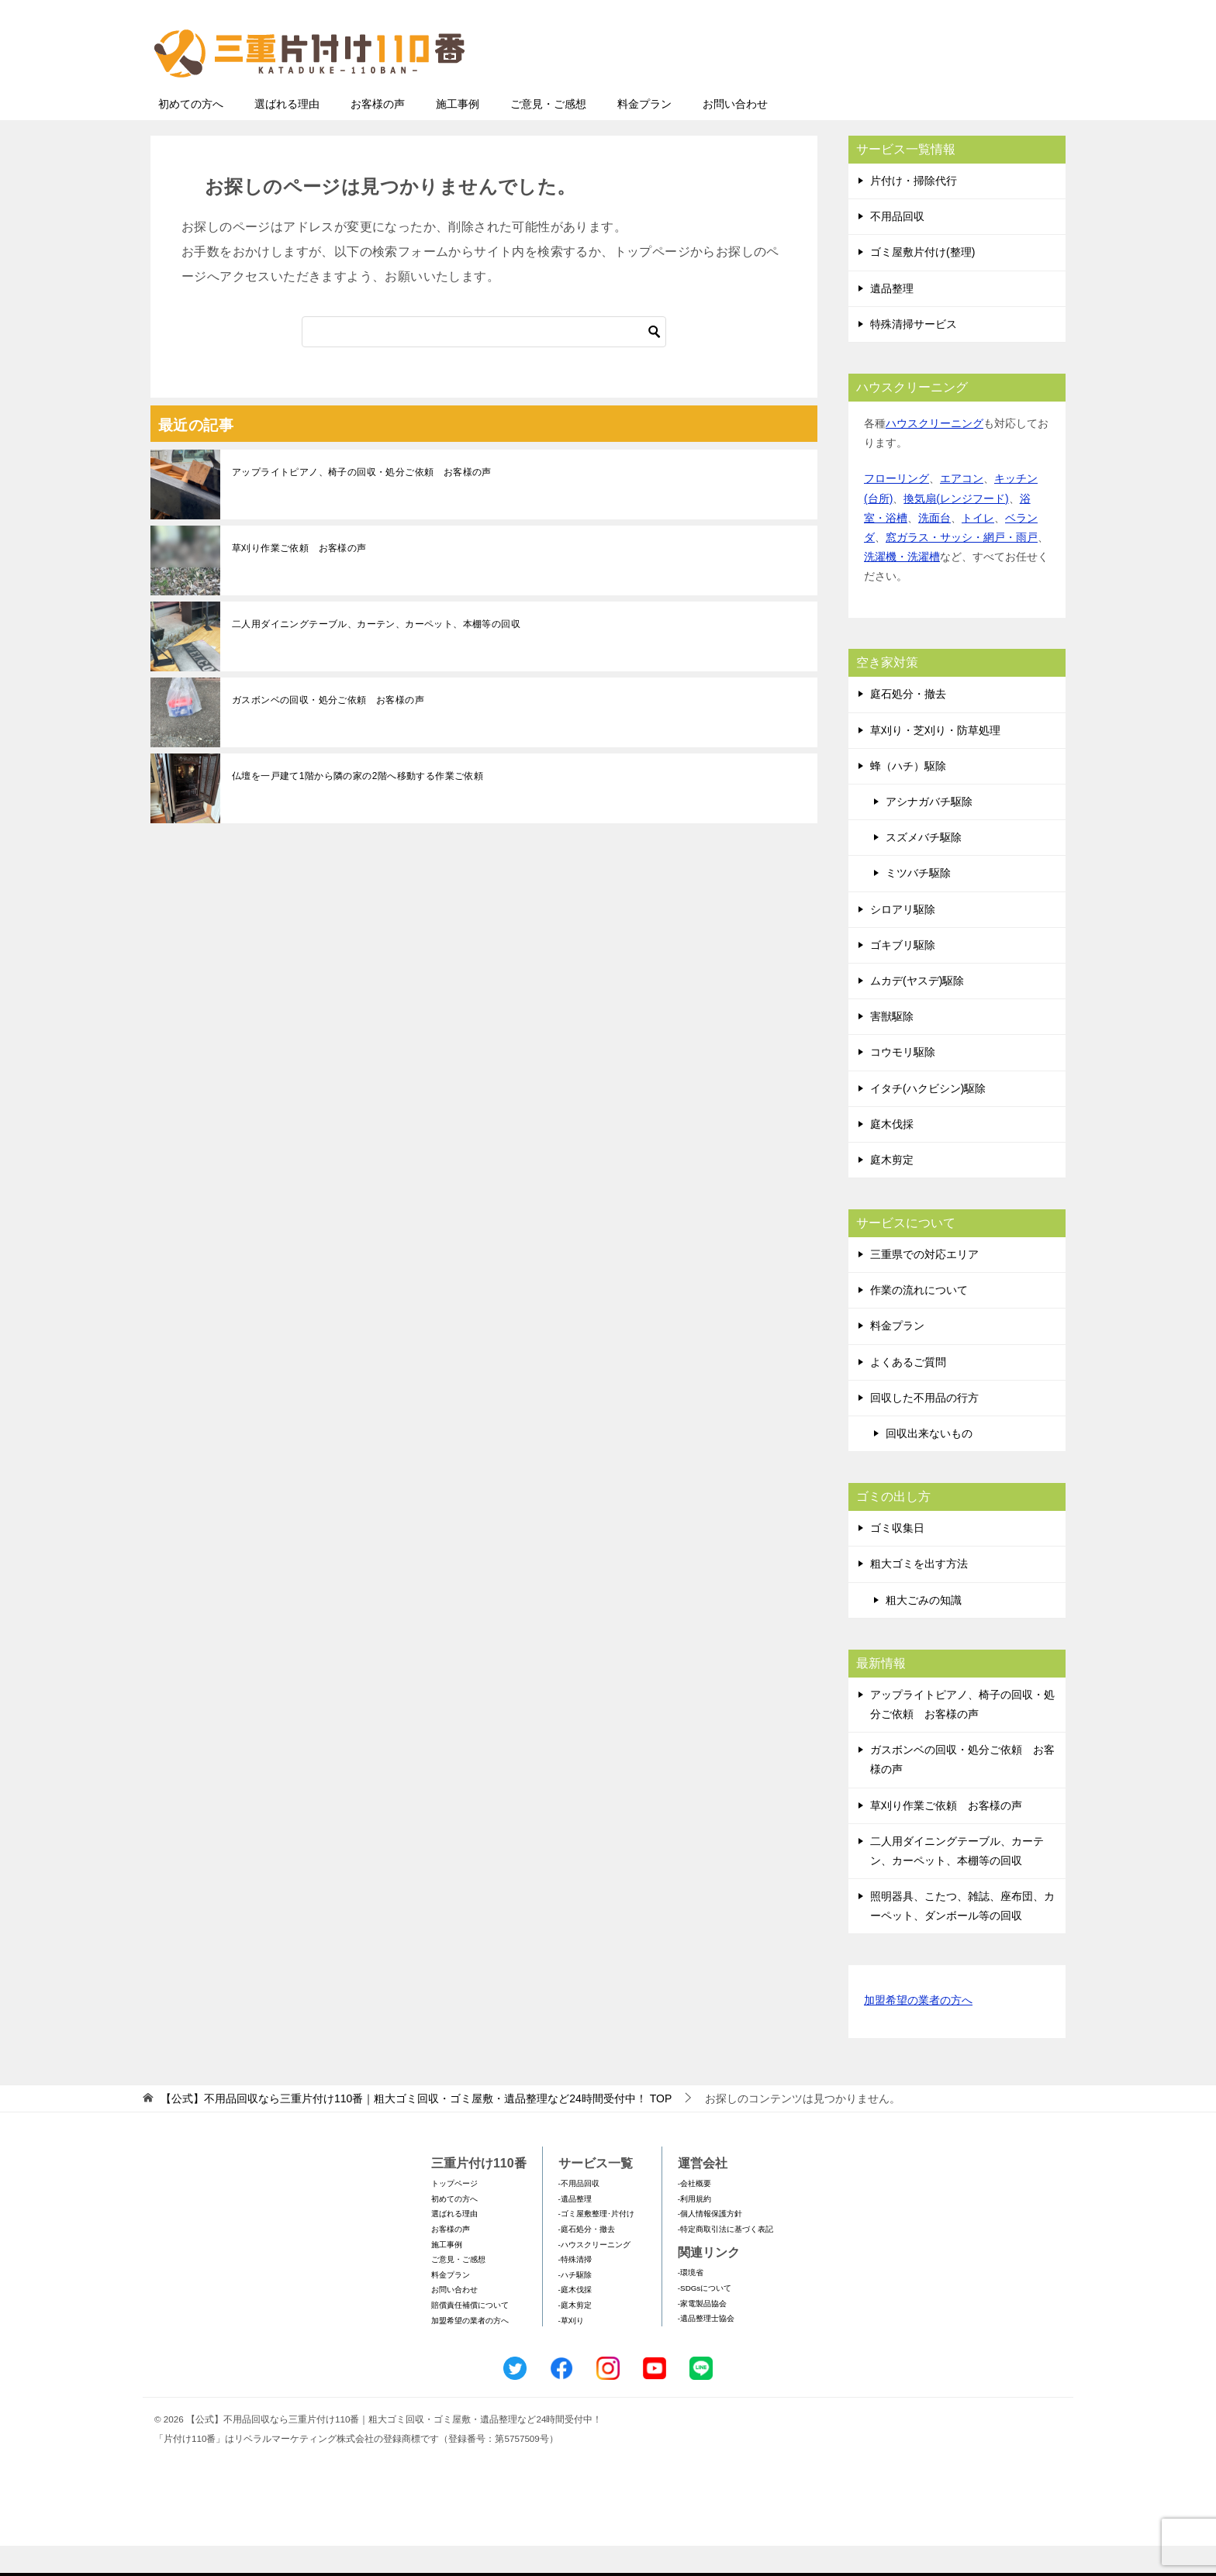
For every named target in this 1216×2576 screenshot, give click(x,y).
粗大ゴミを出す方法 (919, 1594)
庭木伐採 (892, 1154)
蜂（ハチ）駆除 (908, 796)
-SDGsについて (704, 2318)
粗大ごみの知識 (924, 1630)
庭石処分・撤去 (908, 724)
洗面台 (934, 548)
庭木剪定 (892, 1190)
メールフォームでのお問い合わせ (921, 90)
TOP (416, 2129)
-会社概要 (694, 2213)
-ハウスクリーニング (594, 2275)
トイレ (978, 548)
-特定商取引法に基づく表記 (725, 2259)
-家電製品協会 (702, 2333)
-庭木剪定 (575, 2335)
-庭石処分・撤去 (586, 2259)
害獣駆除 (892, 1046)
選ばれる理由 (287, 134)
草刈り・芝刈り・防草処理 (935, 760)
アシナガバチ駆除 (929, 832)
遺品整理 (892, 318)
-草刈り (571, 2351)
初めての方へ (190, 134)
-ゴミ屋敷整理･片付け (596, 2244)
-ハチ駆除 (575, 2305)
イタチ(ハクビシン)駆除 (928, 1118)
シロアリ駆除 (902, 939)
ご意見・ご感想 (548, 134)
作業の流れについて (919, 1320)
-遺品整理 (575, 2229)
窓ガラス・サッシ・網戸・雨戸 (962, 567)
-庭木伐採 (575, 2320)
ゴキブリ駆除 (902, 975)
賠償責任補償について (470, 2335)
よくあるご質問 (908, 1392)
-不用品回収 (578, 2213)
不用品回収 (897, 246)
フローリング (896, 508)
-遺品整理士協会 (706, 2348)
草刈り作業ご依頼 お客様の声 (299, 578)
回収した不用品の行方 (924, 1428)
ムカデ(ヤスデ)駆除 (917, 1011)
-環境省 (690, 2302)
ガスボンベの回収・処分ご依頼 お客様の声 (328, 730)
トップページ (454, 2213)
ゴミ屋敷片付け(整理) (922, 282)
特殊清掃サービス (913, 354)
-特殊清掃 (575, 2289)
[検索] (484, 362)
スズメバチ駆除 (924, 867)
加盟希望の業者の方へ (918, 2031)
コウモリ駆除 (902, 1082)
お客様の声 (378, 134)
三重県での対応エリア (924, 1284)
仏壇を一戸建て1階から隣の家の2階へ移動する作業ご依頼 (357, 806)
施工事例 (457, 134)
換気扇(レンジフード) (955, 528)
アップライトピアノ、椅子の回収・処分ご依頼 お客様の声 (362, 502)
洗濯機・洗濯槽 (902, 587)
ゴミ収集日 (897, 1558)
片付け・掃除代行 (913, 211)
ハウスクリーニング (934, 453)
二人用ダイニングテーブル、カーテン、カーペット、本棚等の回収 (376, 654)
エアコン (961, 508)
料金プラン (644, 134)
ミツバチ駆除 (918, 903)
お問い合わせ (735, 134)
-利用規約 (694, 2229)
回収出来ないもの (929, 1463)
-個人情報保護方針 (710, 2244)
